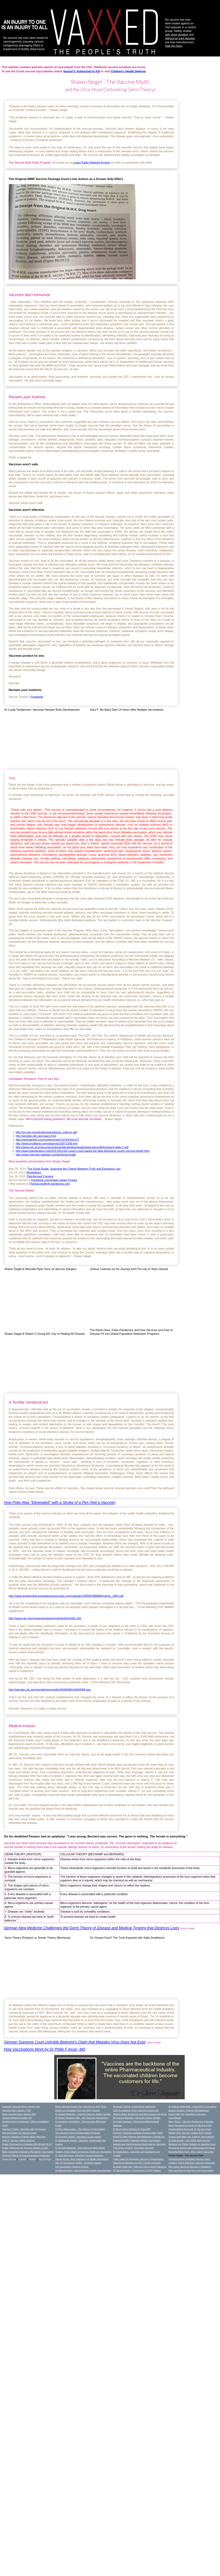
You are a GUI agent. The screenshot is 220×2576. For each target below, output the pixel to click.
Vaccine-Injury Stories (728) (16, 2110)
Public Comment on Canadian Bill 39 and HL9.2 (27, 2144)
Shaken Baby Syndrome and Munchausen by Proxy (140, 2114)
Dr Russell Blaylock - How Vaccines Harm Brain (80, 2148)
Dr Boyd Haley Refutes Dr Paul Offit (131, 2129)
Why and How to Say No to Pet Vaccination (190, 2170)
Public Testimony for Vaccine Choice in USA (25, 2148)
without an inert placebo (180, 38)
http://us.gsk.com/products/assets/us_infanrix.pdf (46, 1132)
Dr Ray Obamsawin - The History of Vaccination (80, 2129)
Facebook (37, 696)
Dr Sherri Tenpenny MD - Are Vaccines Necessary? (82, 2118)
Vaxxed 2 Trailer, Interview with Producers (24, 2129)
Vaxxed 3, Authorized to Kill (81, 71)
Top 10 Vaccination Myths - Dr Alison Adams (78, 2163)
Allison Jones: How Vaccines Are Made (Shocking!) (81, 2159)
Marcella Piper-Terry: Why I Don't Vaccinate (191, 2151)
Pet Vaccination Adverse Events (71, 2166)
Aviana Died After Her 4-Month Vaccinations (191, 2136)
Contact (22, 2159)
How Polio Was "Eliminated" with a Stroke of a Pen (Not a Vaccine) (59, 1502)
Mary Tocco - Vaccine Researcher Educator (191, 2121)
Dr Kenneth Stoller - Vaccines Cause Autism (78, 2136)
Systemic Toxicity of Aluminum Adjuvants (134, 2106)
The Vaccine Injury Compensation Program (77, 2133)
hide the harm (173, 45)
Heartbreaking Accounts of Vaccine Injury (189, 2129)
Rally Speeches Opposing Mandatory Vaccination (28, 2151)
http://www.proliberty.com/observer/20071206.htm (47, 1143)
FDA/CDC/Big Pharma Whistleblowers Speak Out (139, 2136)
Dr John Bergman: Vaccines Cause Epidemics (79, 2155)
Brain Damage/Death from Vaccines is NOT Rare (80, 2106)
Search (32, 2159)
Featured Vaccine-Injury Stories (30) (21, 2106)
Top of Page (44, 2159)
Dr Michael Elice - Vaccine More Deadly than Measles (83, 2170)
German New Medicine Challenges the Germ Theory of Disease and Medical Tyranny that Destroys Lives (91, 1928)
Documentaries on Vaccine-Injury (19, 2133)
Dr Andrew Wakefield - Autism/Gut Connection (192, 2106)
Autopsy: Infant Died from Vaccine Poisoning (191, 2163)
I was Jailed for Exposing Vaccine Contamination (138, 2159)
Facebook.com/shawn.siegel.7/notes (54, 1180)
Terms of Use (9, 2159)
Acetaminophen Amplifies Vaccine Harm (189, 2159)
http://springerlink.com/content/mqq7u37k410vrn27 (47, 1139)
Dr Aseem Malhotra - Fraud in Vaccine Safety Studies (83, 2114)
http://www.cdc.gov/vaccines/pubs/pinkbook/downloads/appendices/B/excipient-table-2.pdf (72, 1147)
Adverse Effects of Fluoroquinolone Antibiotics (26, 2155)
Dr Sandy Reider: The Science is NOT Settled (137, 2170)
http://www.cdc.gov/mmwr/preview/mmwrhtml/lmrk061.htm (45, 1618)
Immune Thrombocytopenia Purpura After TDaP (138, 2133)
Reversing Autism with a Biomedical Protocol (191, 2148)
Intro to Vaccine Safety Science (18, 2140)
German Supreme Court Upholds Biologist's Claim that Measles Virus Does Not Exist (74, 2042)
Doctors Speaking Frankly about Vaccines (24, 2136)
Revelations (33, 1172)
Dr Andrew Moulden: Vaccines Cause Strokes (136, 2118)
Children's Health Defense (128, 71)
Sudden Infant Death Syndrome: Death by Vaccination (83, 2151)
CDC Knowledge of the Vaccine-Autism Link (136, 2110)
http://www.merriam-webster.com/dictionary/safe (46, 1154)
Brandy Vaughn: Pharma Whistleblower (188, 2110)
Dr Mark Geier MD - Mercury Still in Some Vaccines (140, 2166)
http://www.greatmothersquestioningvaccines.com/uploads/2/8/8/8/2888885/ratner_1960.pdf (66, 1595)
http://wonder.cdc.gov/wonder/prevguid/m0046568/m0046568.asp (50, 1689)
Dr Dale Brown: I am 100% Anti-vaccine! (189, 2140)
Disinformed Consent (40, 1176)
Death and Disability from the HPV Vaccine (77, 2110)
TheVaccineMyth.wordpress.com (49, 1183)
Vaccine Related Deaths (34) (17, 2118)
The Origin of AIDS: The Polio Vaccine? (133, 2148)
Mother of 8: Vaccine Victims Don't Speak (190, 2133)
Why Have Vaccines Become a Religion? (189, 2166)
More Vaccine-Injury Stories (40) (19, 2114)
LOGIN (3, 97)
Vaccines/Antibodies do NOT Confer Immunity (137, 2163)
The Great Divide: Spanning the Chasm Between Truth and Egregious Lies (74, 1168)
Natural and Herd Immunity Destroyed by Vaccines (139, 2144)
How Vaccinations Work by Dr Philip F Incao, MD (44, 2049)
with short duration (176, 34)
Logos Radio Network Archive (91, 162)
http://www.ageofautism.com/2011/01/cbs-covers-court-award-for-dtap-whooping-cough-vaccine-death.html (82, 1150)
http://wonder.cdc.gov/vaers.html (36, 1135)
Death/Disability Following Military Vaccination (137, 2140)
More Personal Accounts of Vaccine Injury (190, 2125)
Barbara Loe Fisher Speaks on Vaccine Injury (192, 2144)
